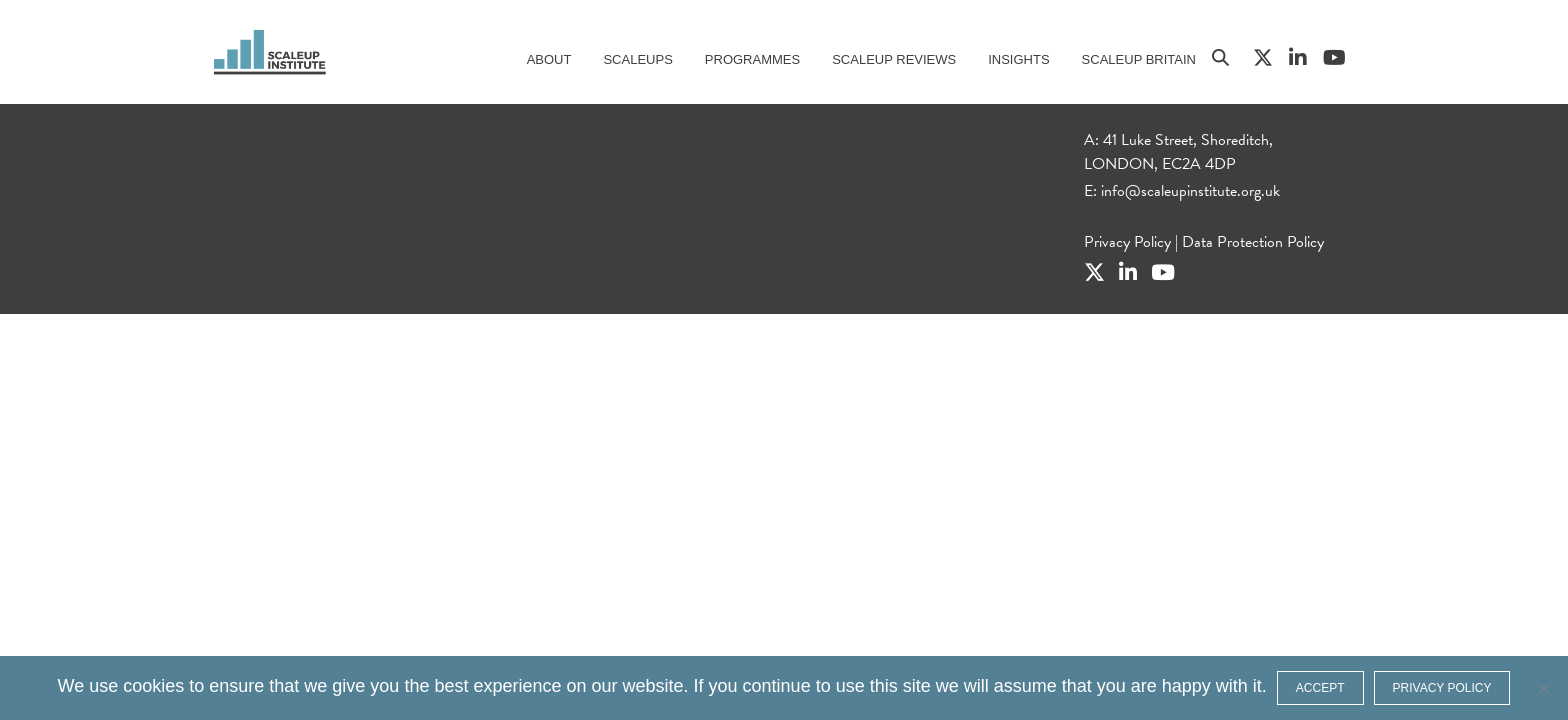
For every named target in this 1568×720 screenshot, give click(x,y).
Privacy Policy (1127, 242)
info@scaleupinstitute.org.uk (1190, 191)
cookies (153, 686)
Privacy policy (1442, 688)
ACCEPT (1320, 688)
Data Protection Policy (1253, 242)
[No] (1543, 688)
